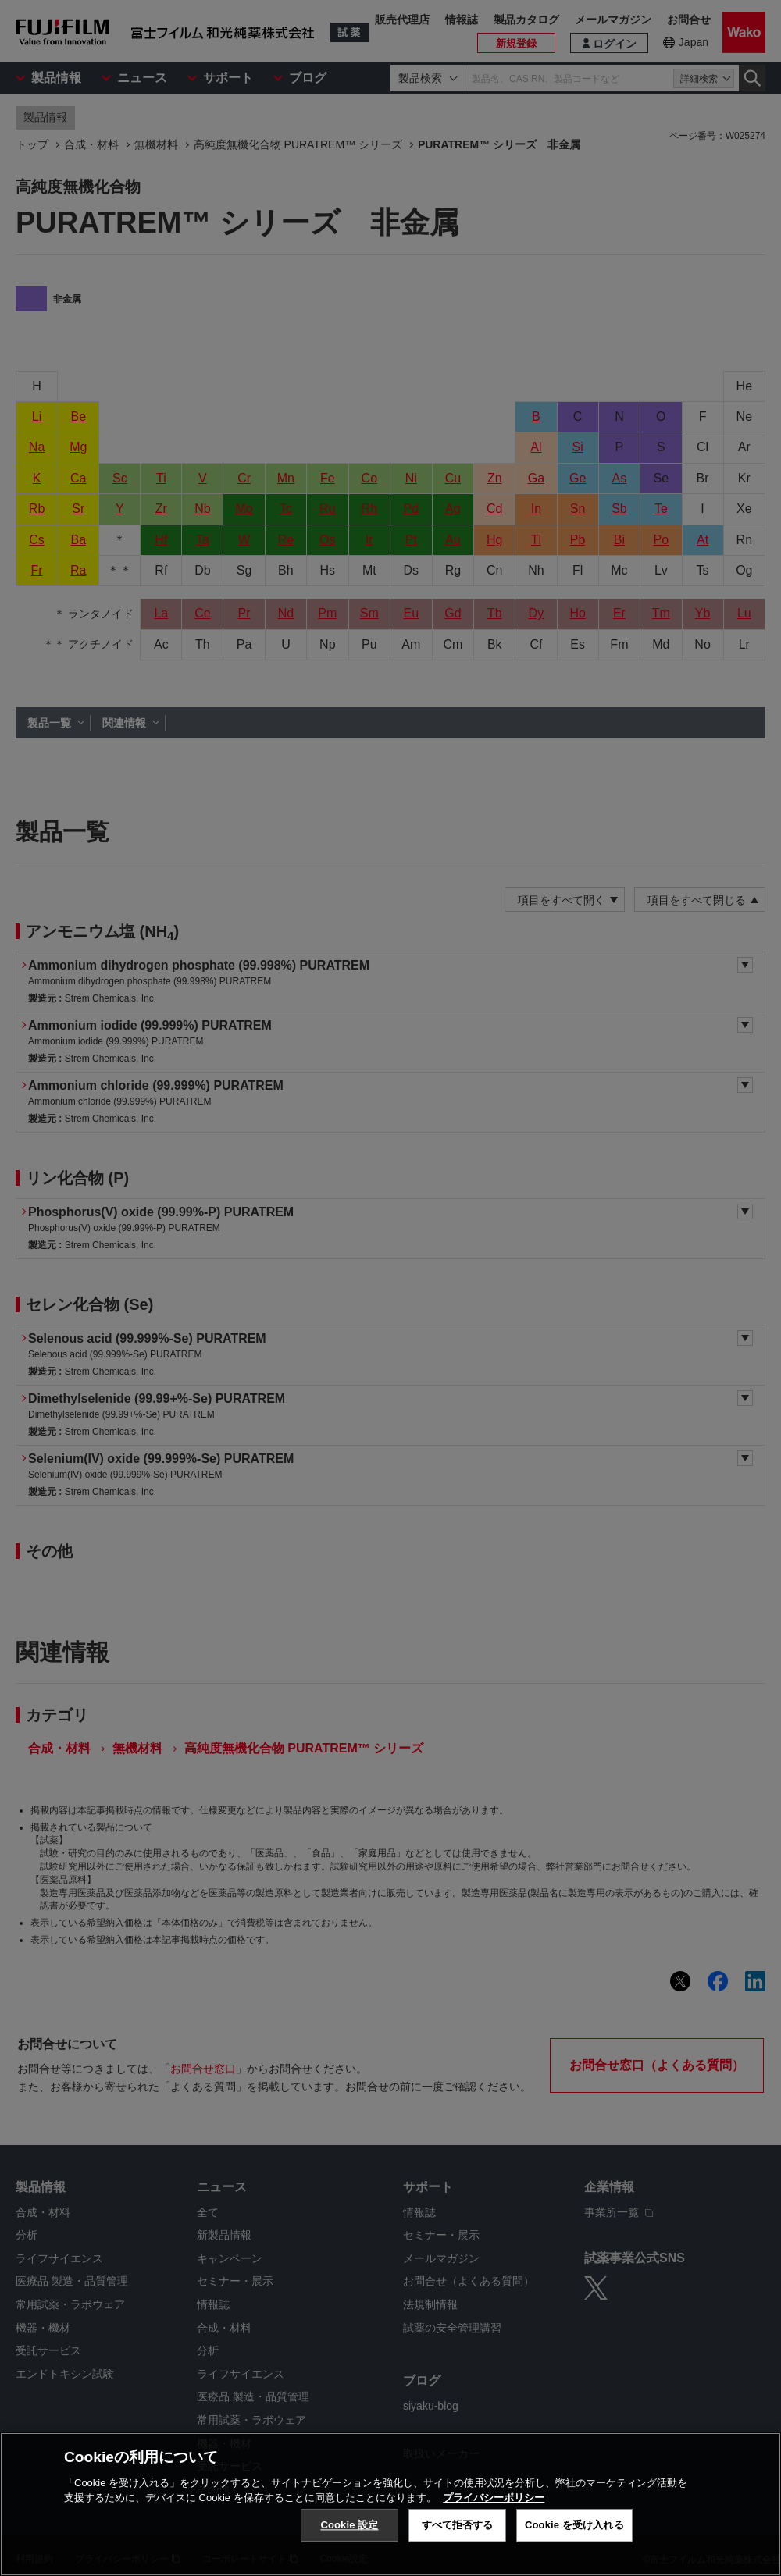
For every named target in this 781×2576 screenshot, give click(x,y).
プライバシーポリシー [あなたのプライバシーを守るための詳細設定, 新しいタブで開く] (493, 2497)
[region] (390, 2504)
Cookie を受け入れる (574, 2525)
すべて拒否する (458, 2525)
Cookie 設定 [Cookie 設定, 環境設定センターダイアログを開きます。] (349, 2525)
